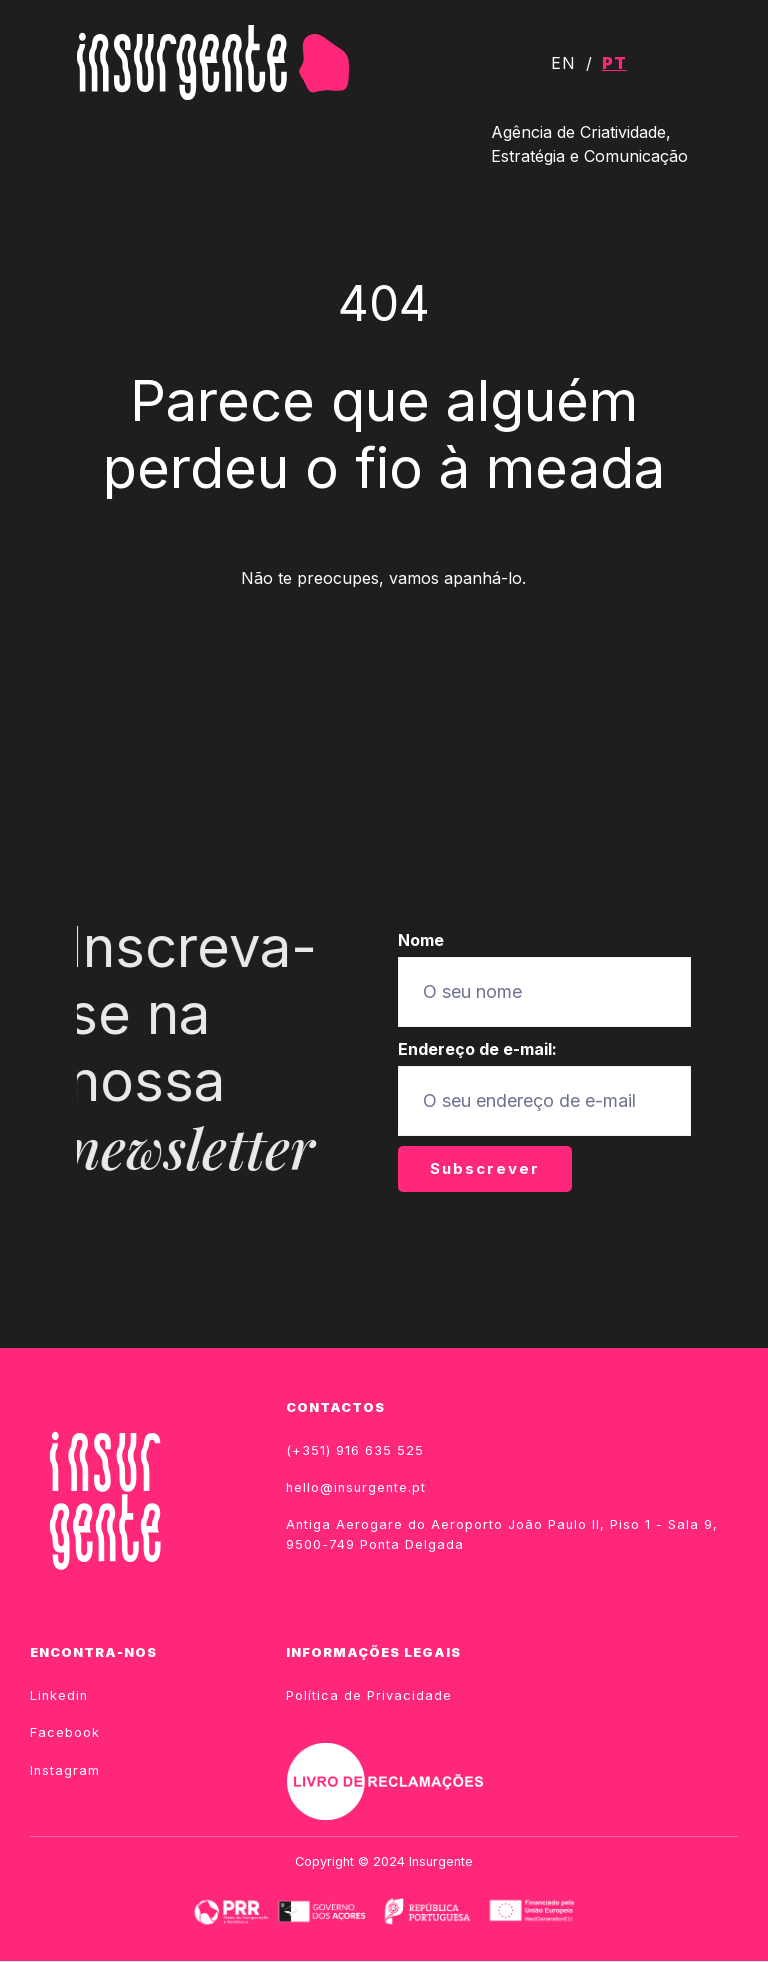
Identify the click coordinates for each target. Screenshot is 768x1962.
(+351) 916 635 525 (355, 1450)
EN (563, 63)
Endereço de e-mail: (477, 1049)
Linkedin (59, 1695)
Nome (421, 940)
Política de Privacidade (369, 1695)
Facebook (65, 1732)
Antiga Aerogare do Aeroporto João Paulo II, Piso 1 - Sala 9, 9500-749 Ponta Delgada (502, 1534)
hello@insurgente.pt (356, 1487)
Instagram (65, 1770)
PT (614, 63)
